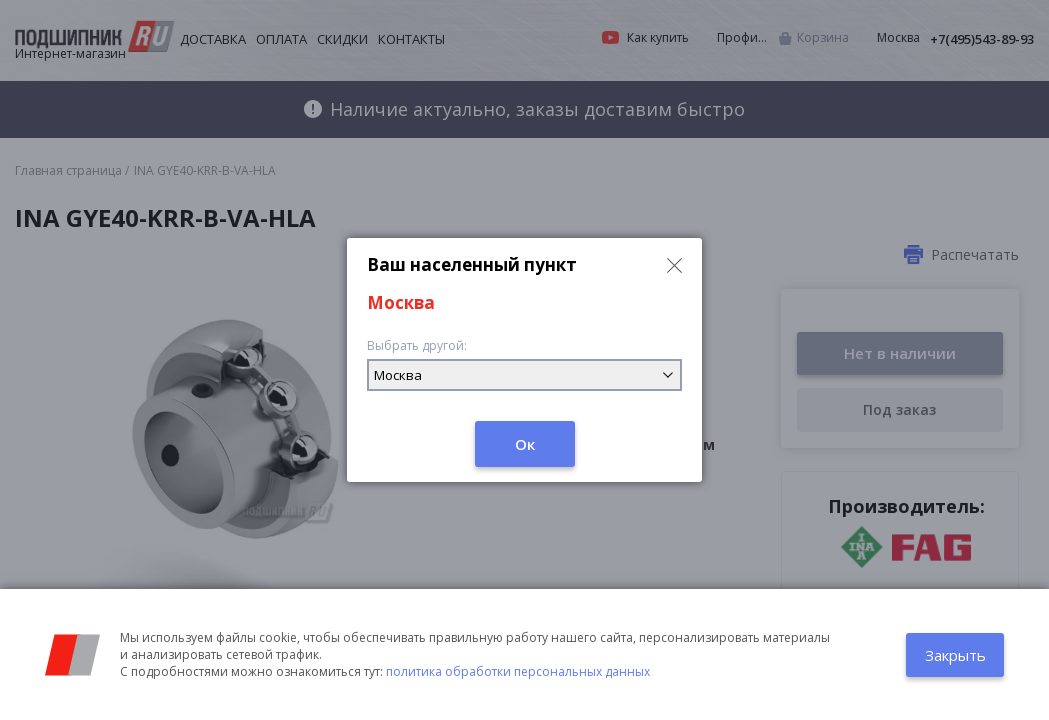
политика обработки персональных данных (518, 671)
